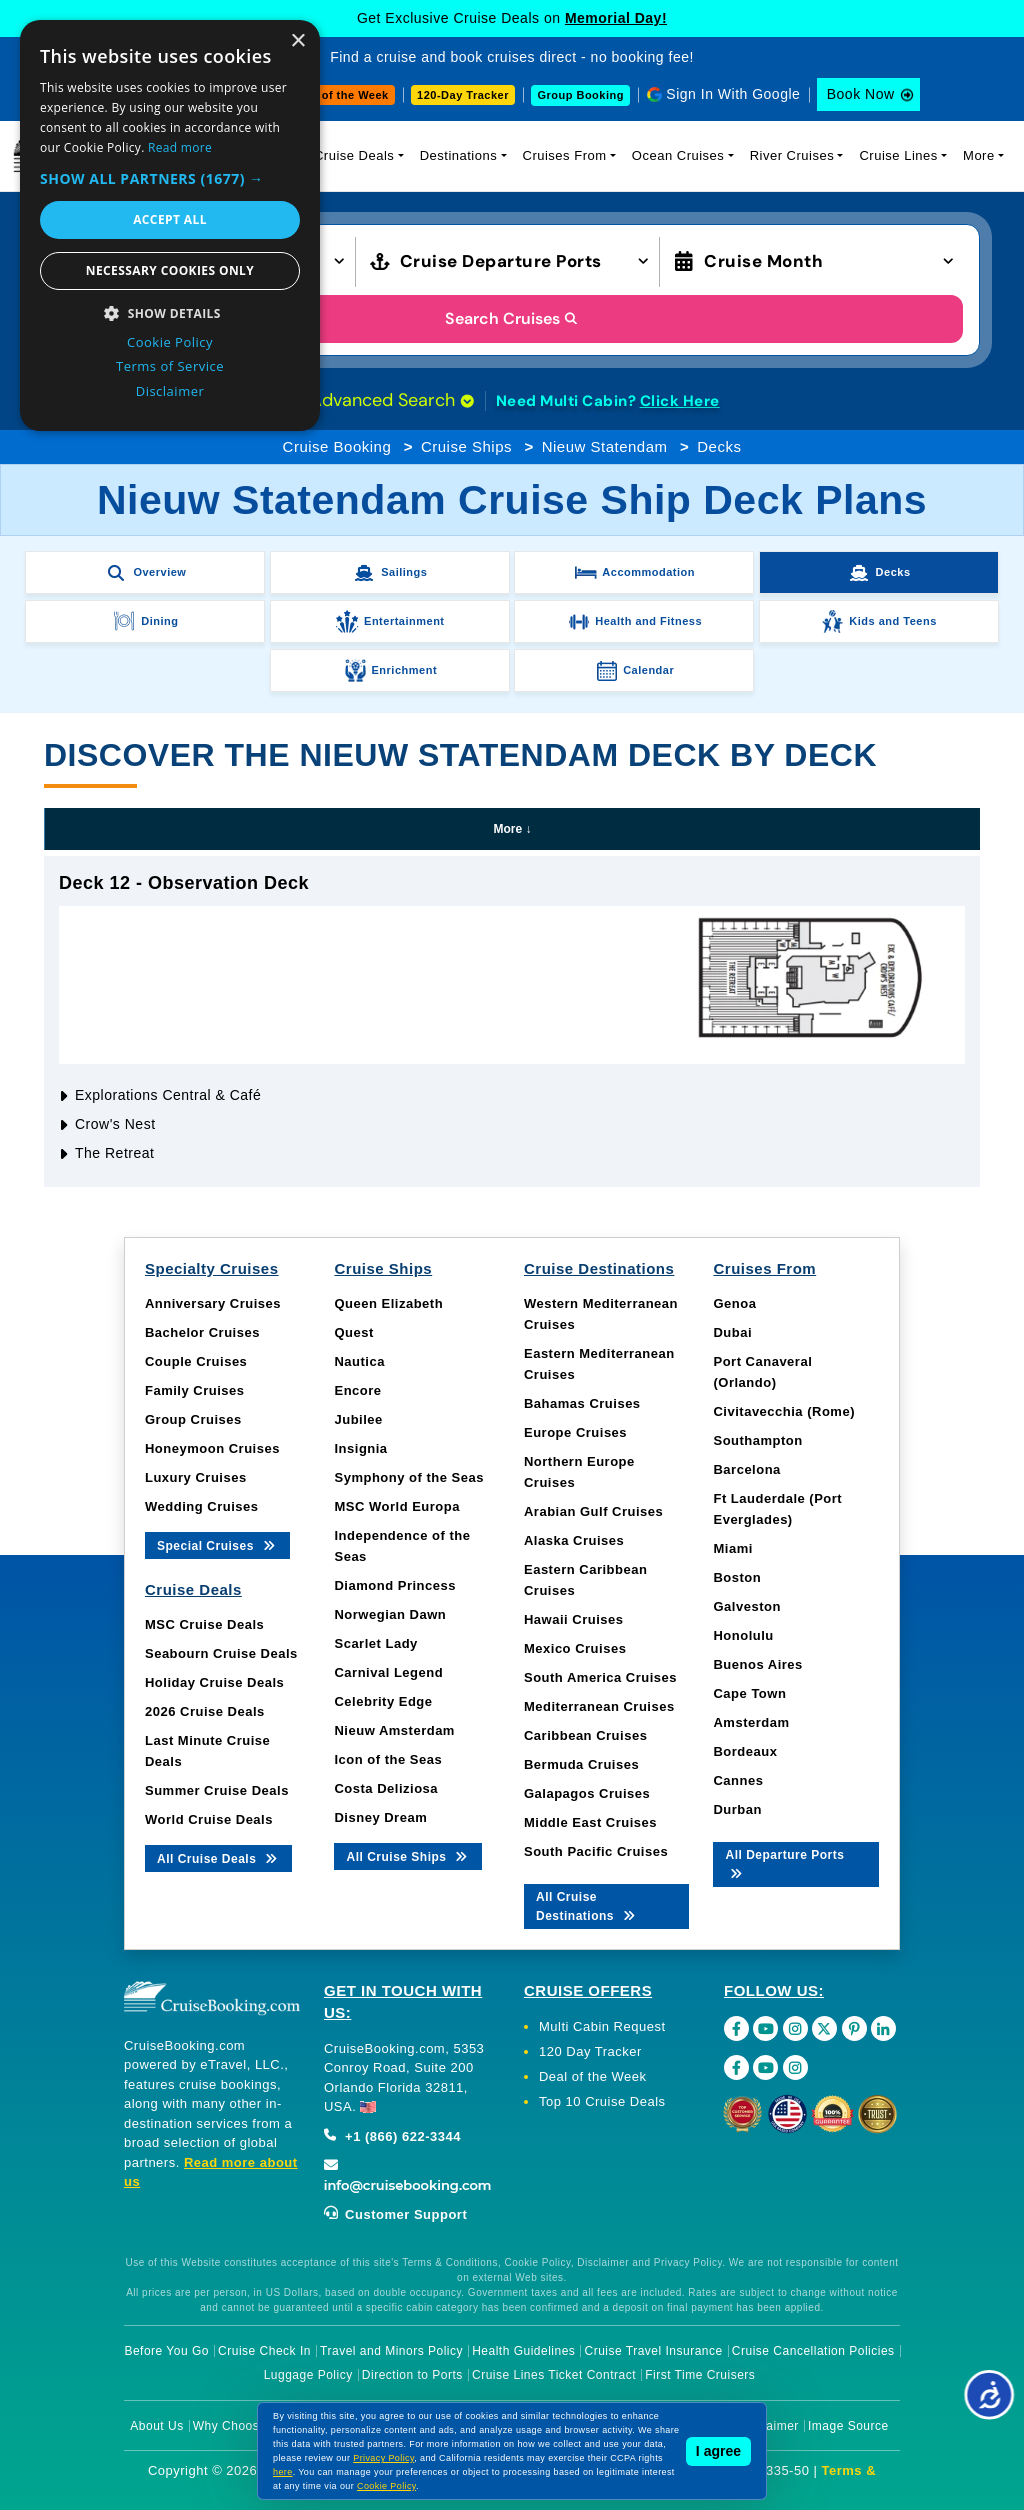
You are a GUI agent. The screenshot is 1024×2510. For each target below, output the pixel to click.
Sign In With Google (733, 94)
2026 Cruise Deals (205, 1711)
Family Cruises (195, 1390)
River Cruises (792, 155)
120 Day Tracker (590, 2051)
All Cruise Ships (408, 1855)
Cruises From (565, 155)
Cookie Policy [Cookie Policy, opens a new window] (170, 342)
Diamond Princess (394, 1585)
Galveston (746, 1606)
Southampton (757, 1440)
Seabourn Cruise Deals (221, 1653)
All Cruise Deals (218, 1857)
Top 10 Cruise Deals (602, 2101)
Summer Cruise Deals (217, 1790)
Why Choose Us (239, 2426)
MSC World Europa (396, 1506)
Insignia (360, 1448)
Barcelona (746, 1469)
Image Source (848, 2426)
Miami (732, 1548)
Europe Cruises (575, 1432)
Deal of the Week (341, 95)
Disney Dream (380, 1817)
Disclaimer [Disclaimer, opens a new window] (170, 391)
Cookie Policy (386, 2486)
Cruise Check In (264, 2351)
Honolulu (743, 1635)
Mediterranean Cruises (599, 1706)
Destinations (459, 155)
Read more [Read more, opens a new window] (180, 147)
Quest (353, 1332)
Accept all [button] (170, 219)
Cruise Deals (354, 155)
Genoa (734, 1303)
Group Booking (580, 95)
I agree (718, 2451)
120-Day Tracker (463, 95)
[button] (170, 178)
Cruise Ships (466, 446)
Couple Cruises (196, 1361)
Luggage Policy (308, 2375)
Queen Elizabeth (388, 1303)
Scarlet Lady (375, 1643)
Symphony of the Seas (408, 1477)
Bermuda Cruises (581, 1764)
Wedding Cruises (201, 1506)
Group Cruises (193, 1419)
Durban (737, 1809)
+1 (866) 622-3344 (392, 2136)
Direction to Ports (412, 2375)
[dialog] (170, 225)
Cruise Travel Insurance (654, 2351)
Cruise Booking (337, 446)
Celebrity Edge (383, 1701)
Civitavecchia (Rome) (784, 1411)
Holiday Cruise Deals (214, 1682)
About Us (156, 2426)
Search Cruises (512, 318)
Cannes (738, 1780)
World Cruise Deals (209, 1819)
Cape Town (749, 1693)
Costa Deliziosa (386, 1788)
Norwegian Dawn (390, 1614)
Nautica (359, 1361)
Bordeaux (745, 1751)
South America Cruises (600, 1677)
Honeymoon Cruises (212, 1448)
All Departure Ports (784, 1863)
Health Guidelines (523, 2351)
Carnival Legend (388, 1672)
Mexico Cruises (575, 1648)
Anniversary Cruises (213, 1303)
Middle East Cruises (590, 1822)
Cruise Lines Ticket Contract (554, 2375)
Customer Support (395, 2214)
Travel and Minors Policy (391, 2351)
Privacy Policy (383, 2458)
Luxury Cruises (196, 1477)
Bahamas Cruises (582, 1403)
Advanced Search (392, 400)
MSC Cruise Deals (204, 1624)
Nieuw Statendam (605, 446)
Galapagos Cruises (587, 1793)
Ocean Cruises (678, 155)
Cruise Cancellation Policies (813, 2351)
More (979, 155)
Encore (357, 1390)
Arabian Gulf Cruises (593, 1511)
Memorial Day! (616, 18)
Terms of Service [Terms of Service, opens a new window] (170, 366)
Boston (737, 1577)
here (283, 2472)
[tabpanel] (512, 1021)
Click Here (680, 401)
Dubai (732, 1332)
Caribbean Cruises (585, 1735)
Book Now (861, 94)
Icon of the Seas (388, 1759)
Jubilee (358, 1419)
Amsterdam (751, 1722)
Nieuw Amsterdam (394, 1730)
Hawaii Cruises (574, 1619)
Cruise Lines (898, 155)
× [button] (297, 41)
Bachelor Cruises (202, 1332)
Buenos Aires (757, 1664)
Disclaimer (768, 2426)
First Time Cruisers (700, 2375)
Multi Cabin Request (602, 2026)
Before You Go (166, 2351)
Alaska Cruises (574, 1540)
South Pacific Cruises (596, 1851)
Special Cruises (217, 1544)
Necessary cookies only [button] (170, 270)
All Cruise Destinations (587, 1906)
